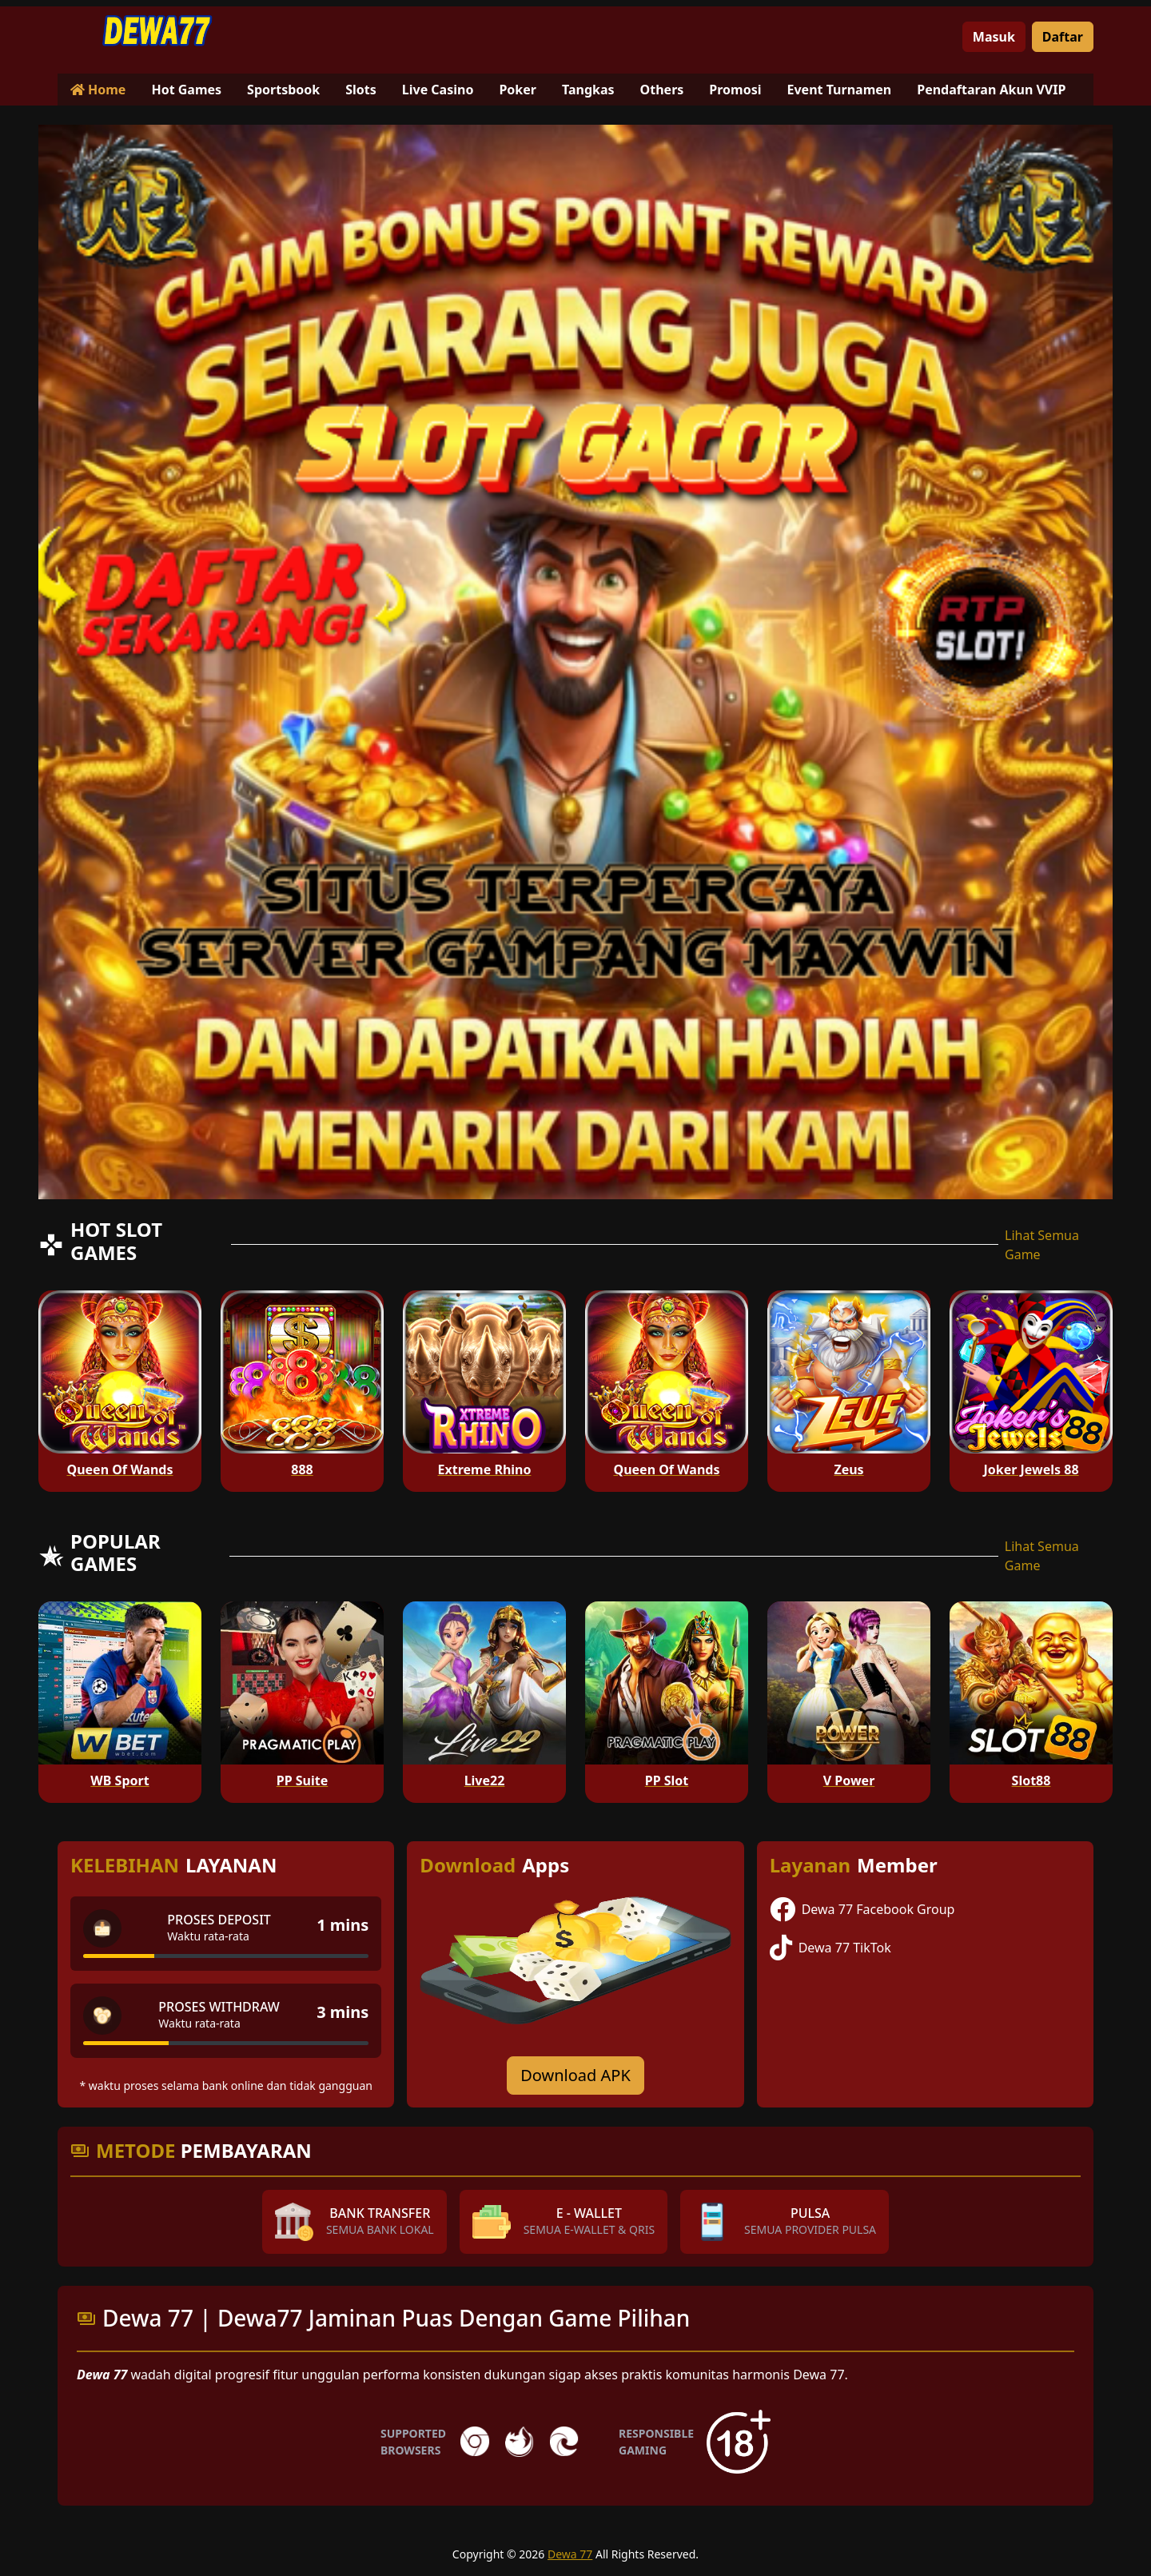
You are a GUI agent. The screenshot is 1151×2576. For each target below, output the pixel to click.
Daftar (1062, 37)
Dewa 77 (570, 2554)
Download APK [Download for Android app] (575, 2075)
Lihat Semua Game (1042, 1244)
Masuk (994, 37)
